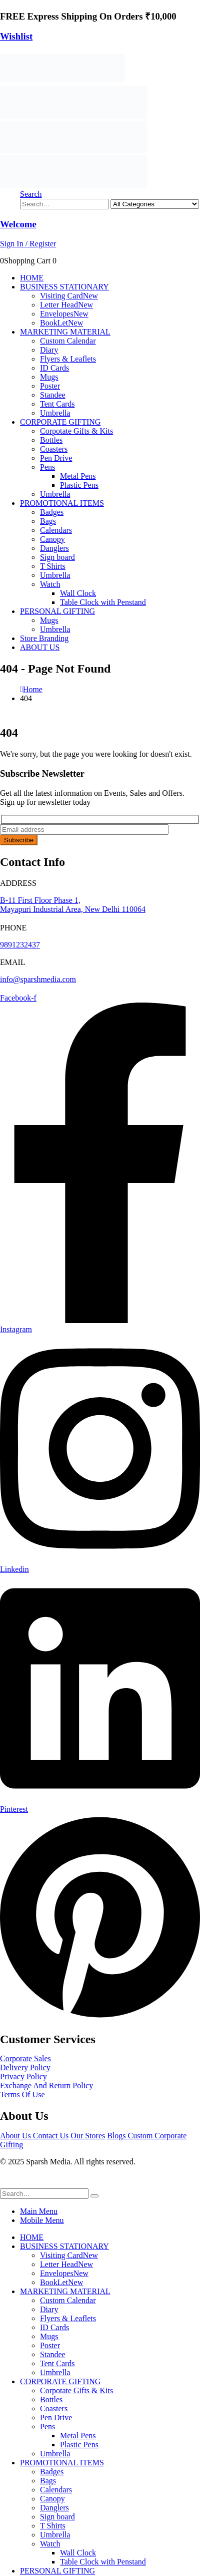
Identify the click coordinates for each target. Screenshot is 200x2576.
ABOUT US (40, 647)
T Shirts (53, 566)
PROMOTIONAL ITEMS (62, 503)
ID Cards (54, 368)
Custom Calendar (68, 341)
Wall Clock (78, 593)
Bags (48, 521)
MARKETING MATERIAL (65, 332)
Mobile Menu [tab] (42, 2220)
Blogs (117, 2135)
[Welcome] (100, 233)
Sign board (57, 557)
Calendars (56, 530)
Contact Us (51, 2135)
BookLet (61, 322)
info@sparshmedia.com (38, 979)
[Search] (94, 2195)
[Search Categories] (154, 204)
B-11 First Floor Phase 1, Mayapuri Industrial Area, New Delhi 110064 (73, 904)
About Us (16, 2135)
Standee (53, 395)
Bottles (51, 440)
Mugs (49, 377)
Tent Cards (57, 404)
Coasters (54, 449)
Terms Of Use (22, 2094)
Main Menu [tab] (39, 2211)
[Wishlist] (100, 36)
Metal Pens (78, 476)
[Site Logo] (62, 81)
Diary (49, 350)
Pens (47, 467)
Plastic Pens (79, 485)
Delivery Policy (25, 2067)
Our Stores (87, 2135)
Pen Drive (56, 458)
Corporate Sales (25, 2058)
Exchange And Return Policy (46, 2085)
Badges (52, 512)
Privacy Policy (23, 2076)
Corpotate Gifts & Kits (76, 431)
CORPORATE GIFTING (60, 422)
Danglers (54, 548)
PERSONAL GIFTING (57, 611)
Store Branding (44, 638)
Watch (50, 584)
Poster (50, 386)
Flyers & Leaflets (68, 359)
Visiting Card (69, 295)
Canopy (52, 539)
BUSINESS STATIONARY (64, 286)
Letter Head (66, 304)
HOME (32, 277)
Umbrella (55, 413)
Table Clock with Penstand (103, 602)
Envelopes (64, 313)
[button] (31, 194)
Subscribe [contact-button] (19, 840)
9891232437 (20, 944)
